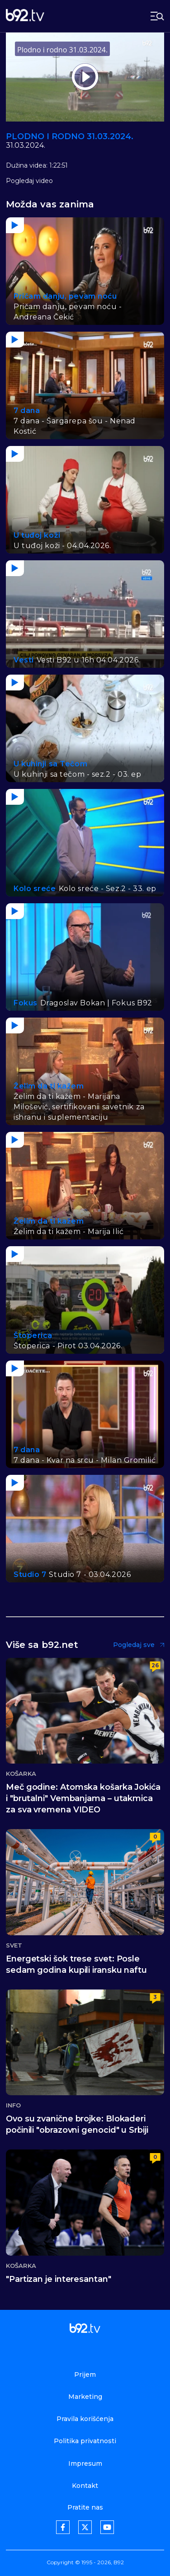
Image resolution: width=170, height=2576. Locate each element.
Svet (14, 1945)
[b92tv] (25, 16)
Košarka (21, 1773)
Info (13, 2105)
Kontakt (85, 2486)
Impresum (85, 2463)
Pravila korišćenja (85, 2419)
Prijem (85, 2374)
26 (155, 1665)
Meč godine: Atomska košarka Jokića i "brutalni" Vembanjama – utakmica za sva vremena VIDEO (83, 1798)
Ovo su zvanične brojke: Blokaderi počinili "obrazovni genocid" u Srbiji (77, 2124)
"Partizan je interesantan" (58, 2279)
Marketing (85, 2397)
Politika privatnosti (85, 2441)
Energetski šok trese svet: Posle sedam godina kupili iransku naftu (76, 1964)
